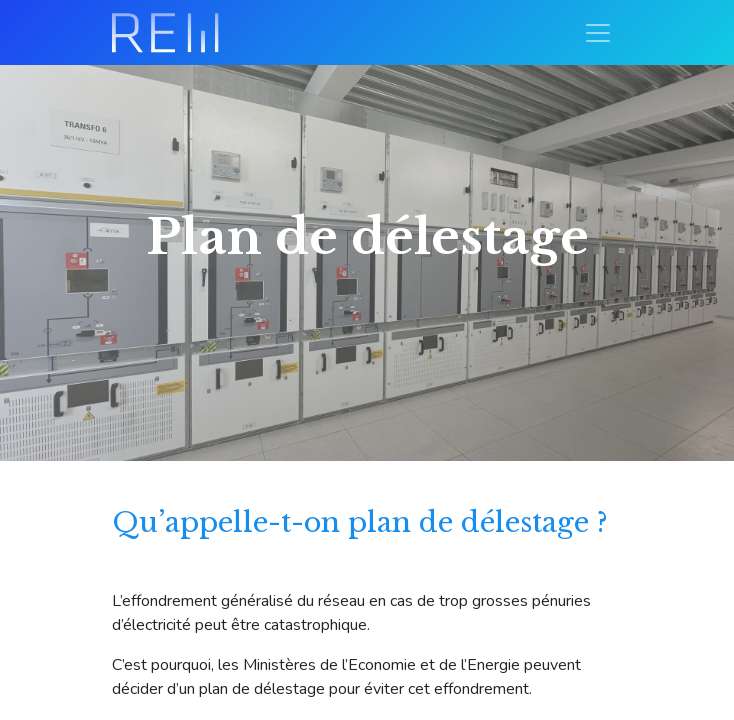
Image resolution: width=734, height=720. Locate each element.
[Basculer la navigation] (598, 32)
